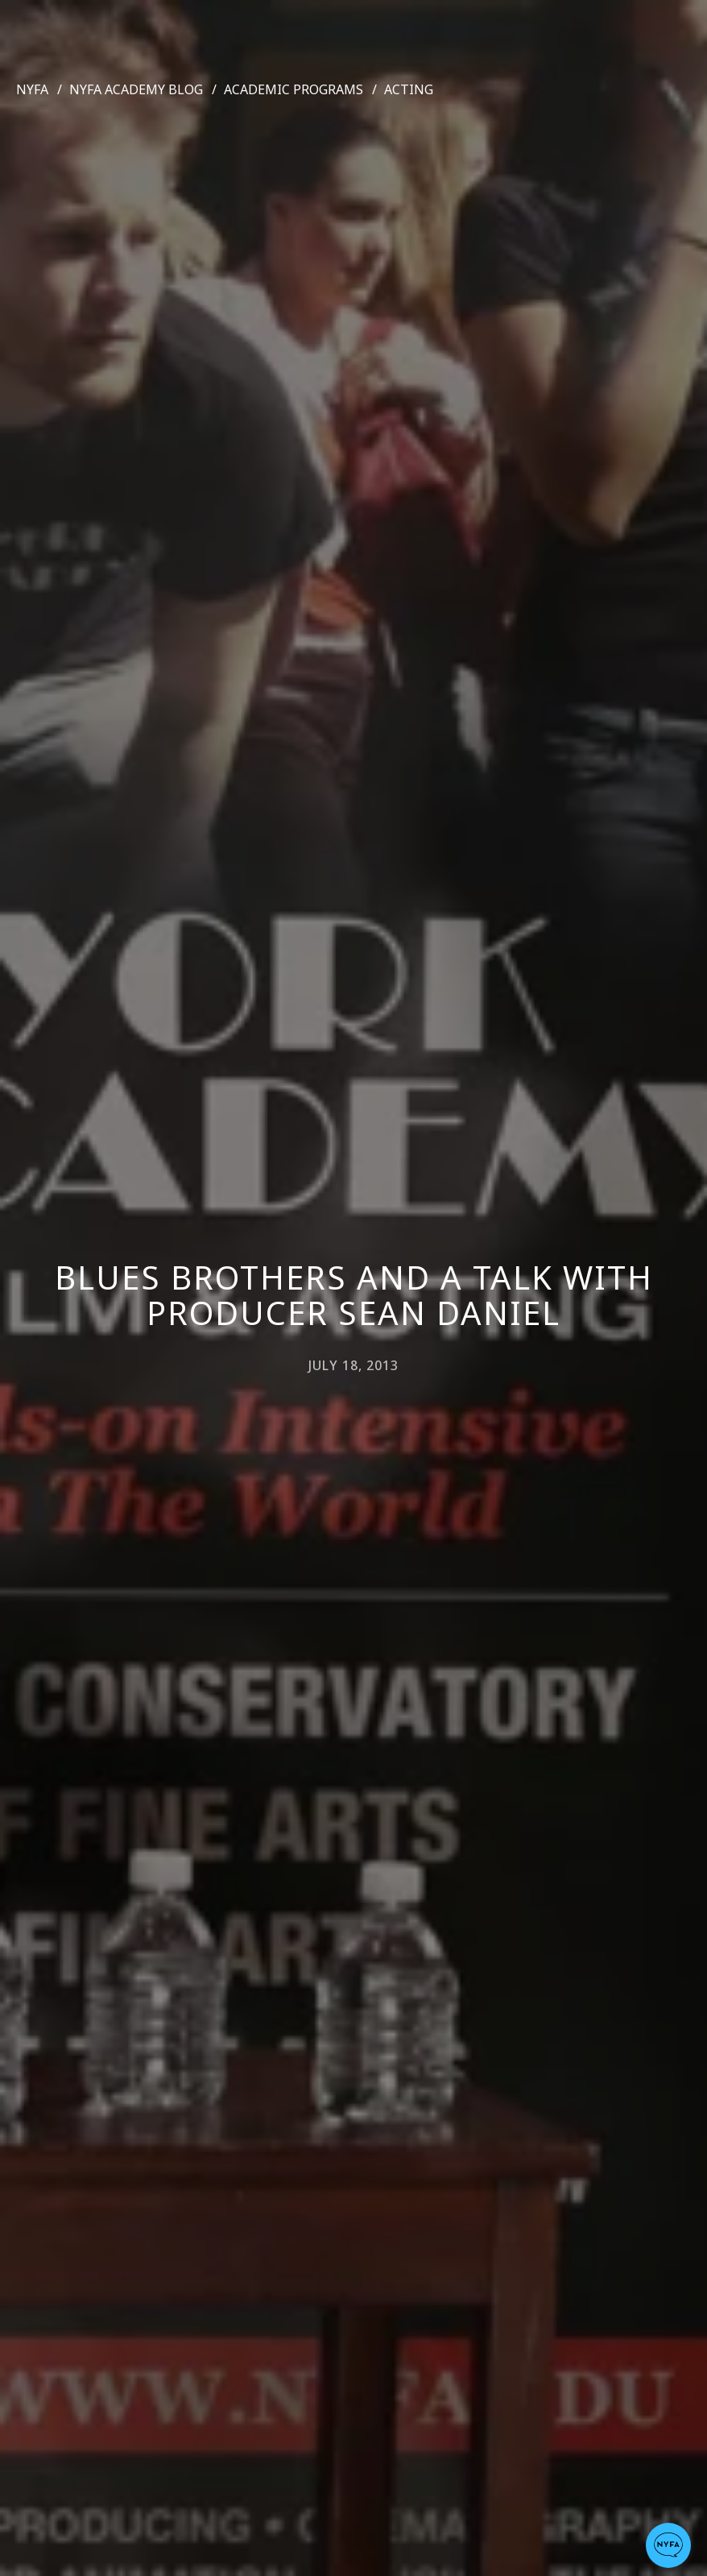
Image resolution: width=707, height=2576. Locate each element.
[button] (668, 2545)
